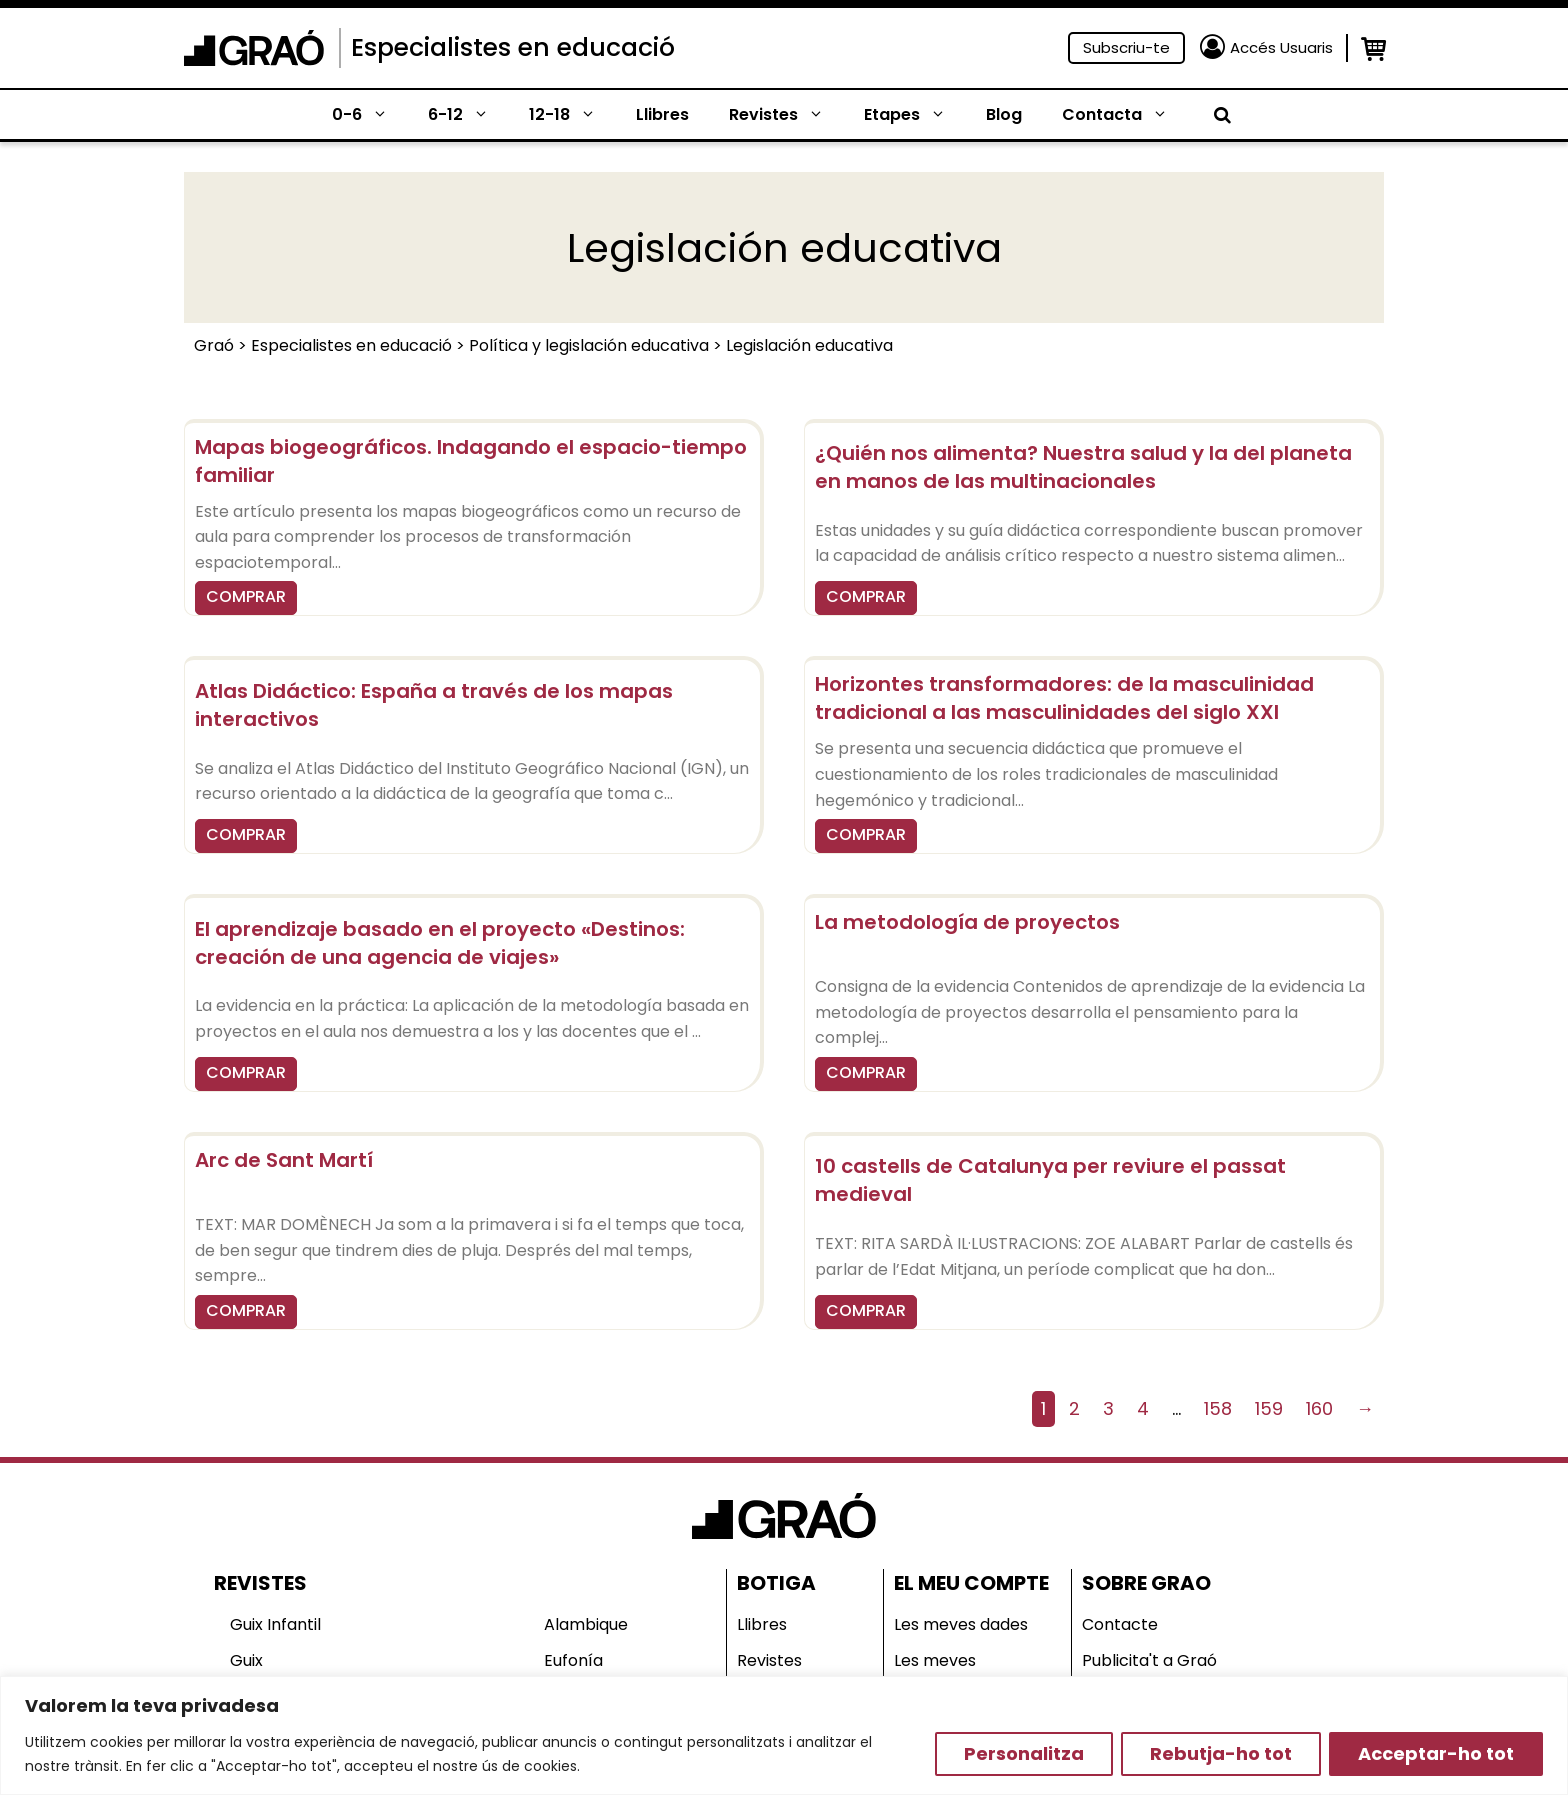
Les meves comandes (936, 1673)
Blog (1004, 114)
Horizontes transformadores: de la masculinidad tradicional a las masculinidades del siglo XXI (1064, 698)
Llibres (662, 114)
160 (1319, 1408)
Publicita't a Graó (1149, 1660)
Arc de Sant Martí (284, 1160)
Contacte (1120, 1624)
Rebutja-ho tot (1221, 1753)
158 (1218, 1408)
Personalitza (1024, 1753)
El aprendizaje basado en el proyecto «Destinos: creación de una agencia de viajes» (440, 943)
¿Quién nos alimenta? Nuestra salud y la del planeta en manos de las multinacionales (1083, 467)
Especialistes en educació (513, 47)
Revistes (786, 115)
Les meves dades (961, 1624)
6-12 (468, 115)
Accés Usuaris (1281, 47)
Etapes (915, 115)
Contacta (1125, 115)
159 (1269, 1408)
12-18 (572, 115)
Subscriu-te (1126, 47)
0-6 (370, 115)
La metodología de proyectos (967, 922)
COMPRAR (246, 596)
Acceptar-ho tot (1436, 1753)
